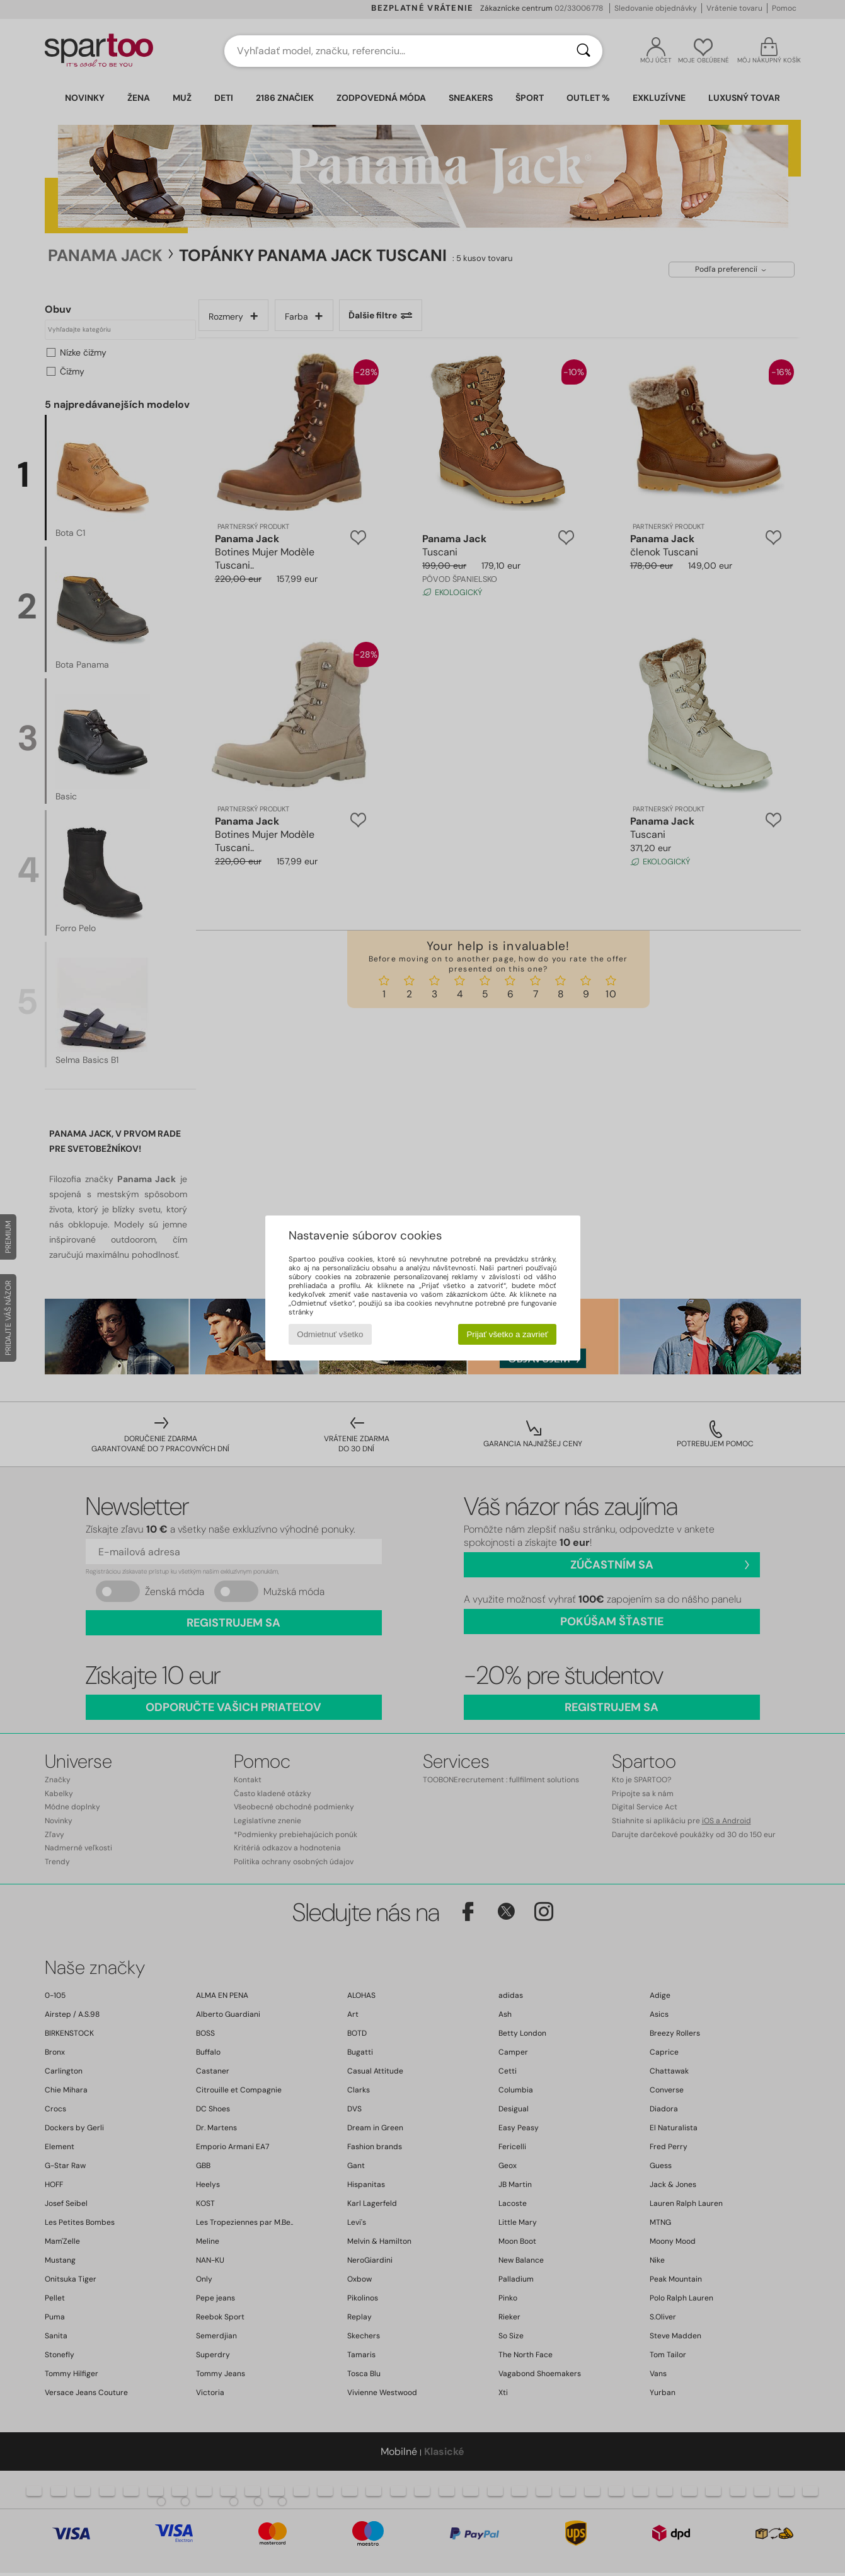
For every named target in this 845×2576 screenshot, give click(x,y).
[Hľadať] (583, 51)
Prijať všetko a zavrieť (507, 1334)
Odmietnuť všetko (330, 1334)
